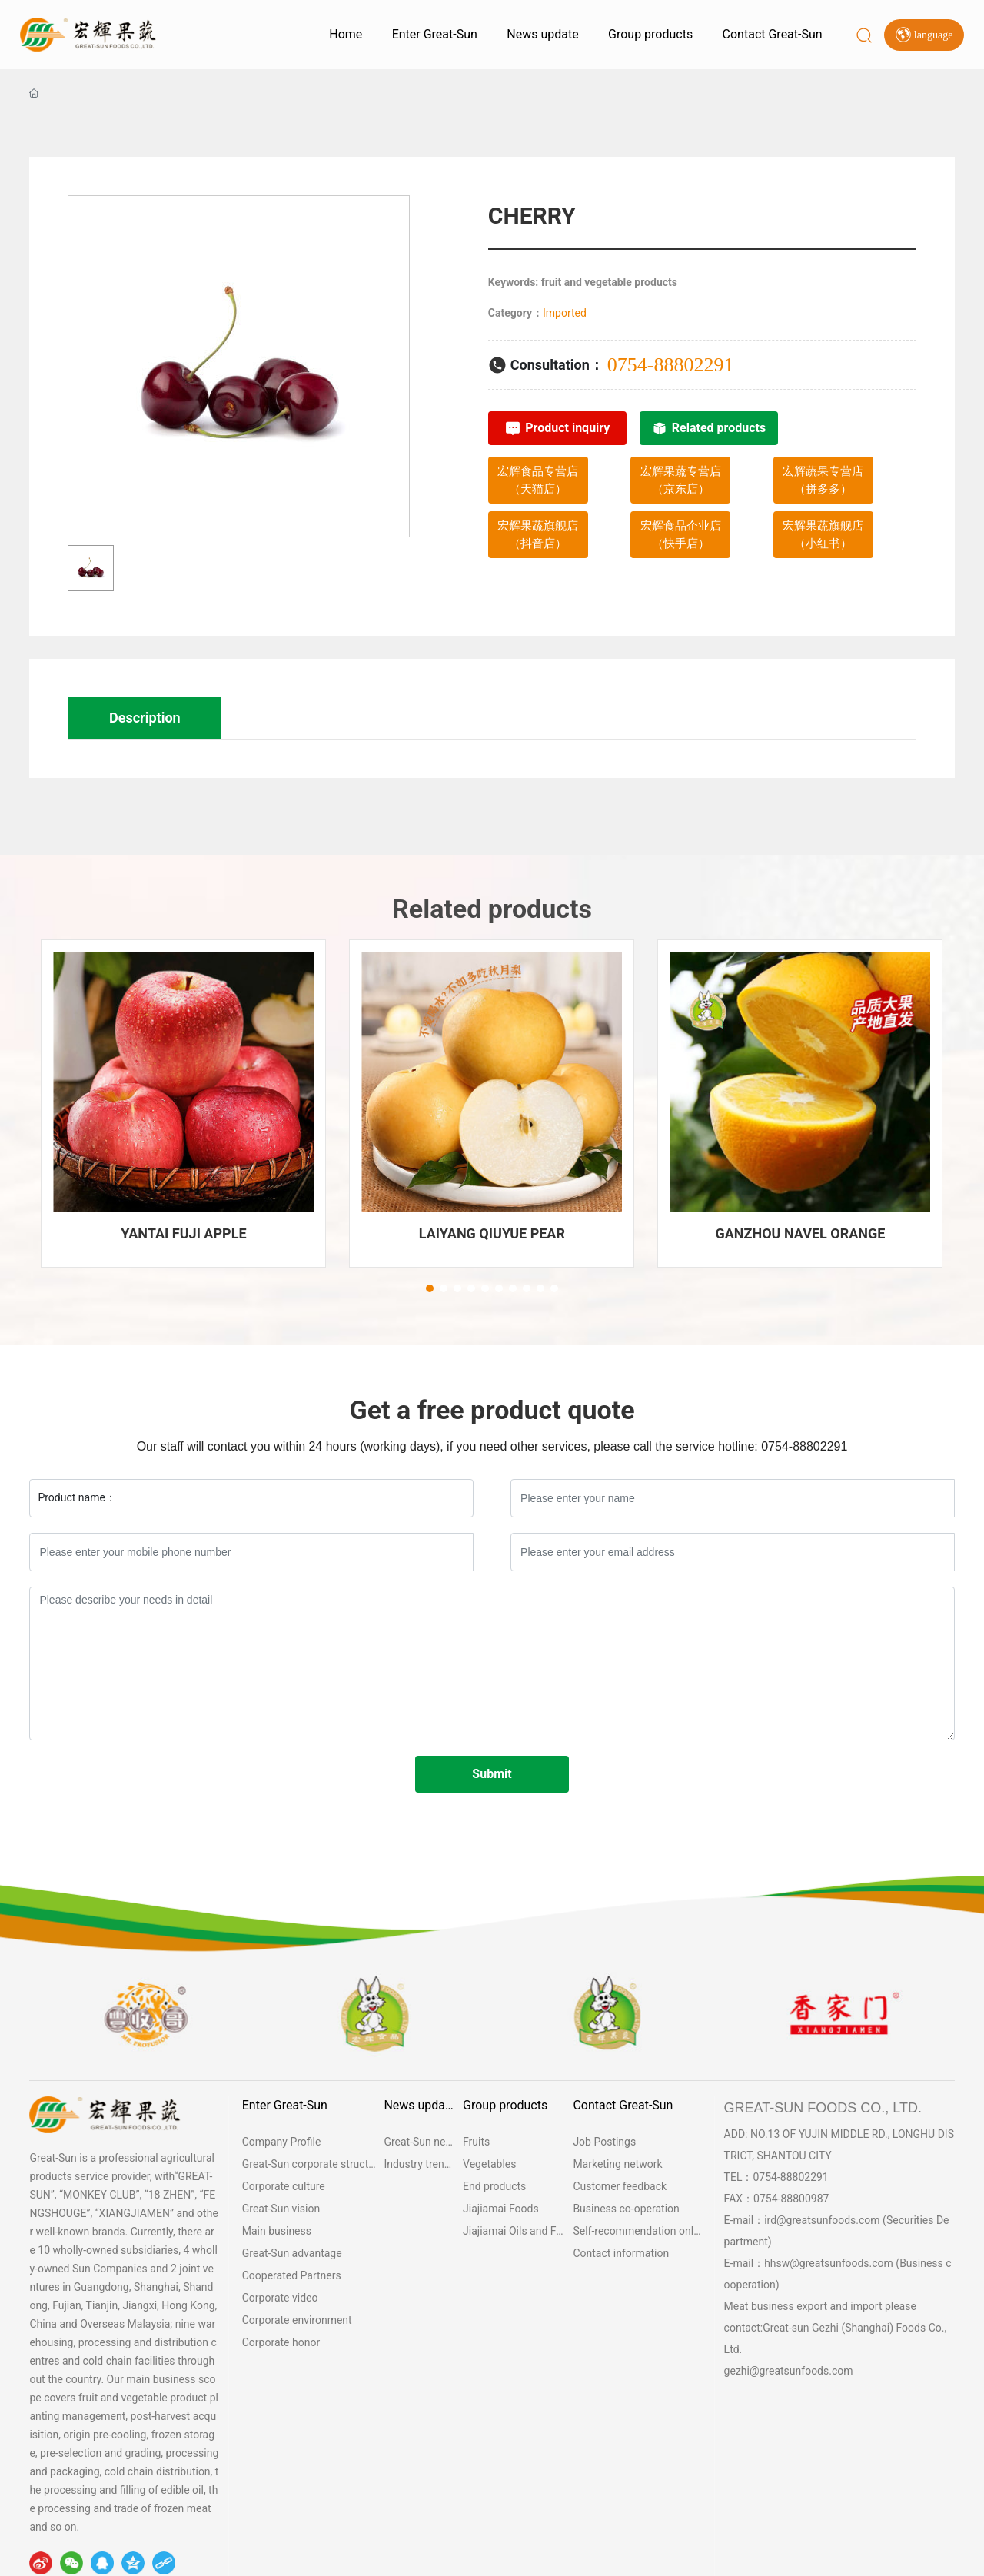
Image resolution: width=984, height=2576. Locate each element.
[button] (430, 1288)
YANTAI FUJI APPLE (183, 1233)
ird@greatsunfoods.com (822, 2220)
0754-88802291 (670, 365)
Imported (565, 313)
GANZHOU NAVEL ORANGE (800, 1233)
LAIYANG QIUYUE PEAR (492, 1233)
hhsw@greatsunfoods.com (828, 2263)
